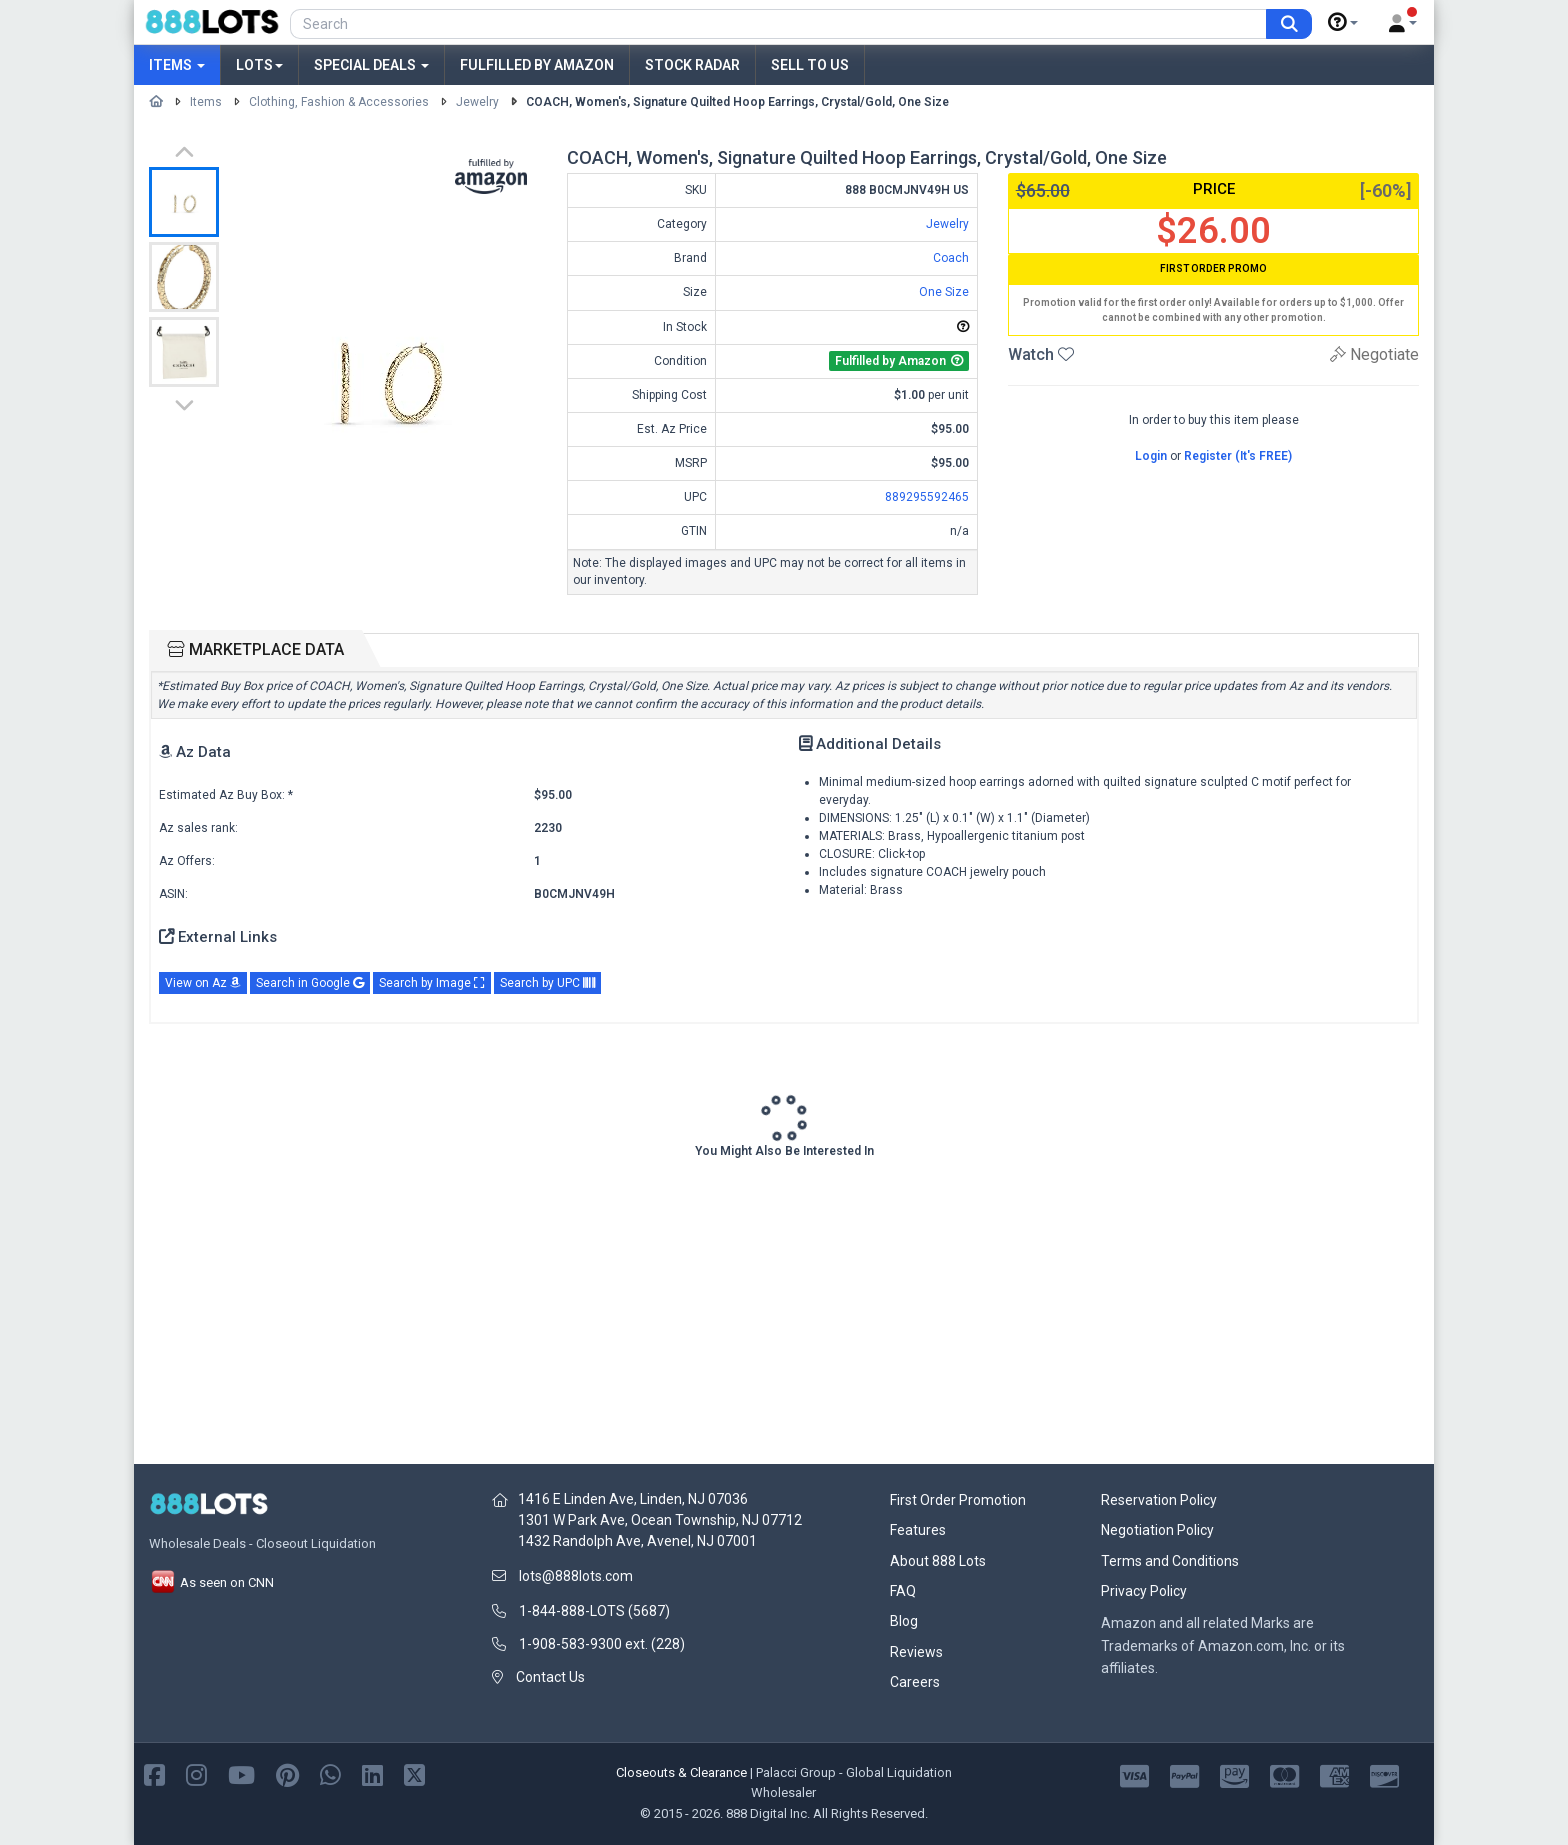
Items (177, 65)
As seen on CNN (211, 1582)
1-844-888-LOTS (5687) (594, 1611)
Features (918, 1530)
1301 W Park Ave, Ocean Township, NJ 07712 (660, 1520)
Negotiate (1374, 354)
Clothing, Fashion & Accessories (339, 102)
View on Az (203, 983)
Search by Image (432, 983)
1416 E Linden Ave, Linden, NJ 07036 (633, 1499)
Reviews (916, 1652)
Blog (904, 1621)
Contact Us (550, 1677)
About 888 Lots (938, 1561)
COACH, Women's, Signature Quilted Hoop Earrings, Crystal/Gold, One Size (737, 102)
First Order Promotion (958, 1500)
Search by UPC (547, 983)
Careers (915, 1682)
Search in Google (310, 983)
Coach (951, 258)
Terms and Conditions (1170, 1561)
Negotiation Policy (1157, 1530)
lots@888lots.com (576, 1576)
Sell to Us (810, 65)
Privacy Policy (1144, 1591)
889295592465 (927, 497)
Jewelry (477, 102)
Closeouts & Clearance (681, 1772)
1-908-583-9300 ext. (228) (602, 1644)
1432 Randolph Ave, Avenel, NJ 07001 (637, 1541)
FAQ (903, 1591)
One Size (944, 292)
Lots (259, 65)
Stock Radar (692, 65)
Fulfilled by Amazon (537, 65)
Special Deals (371, 65)
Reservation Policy (1159, 1500)
